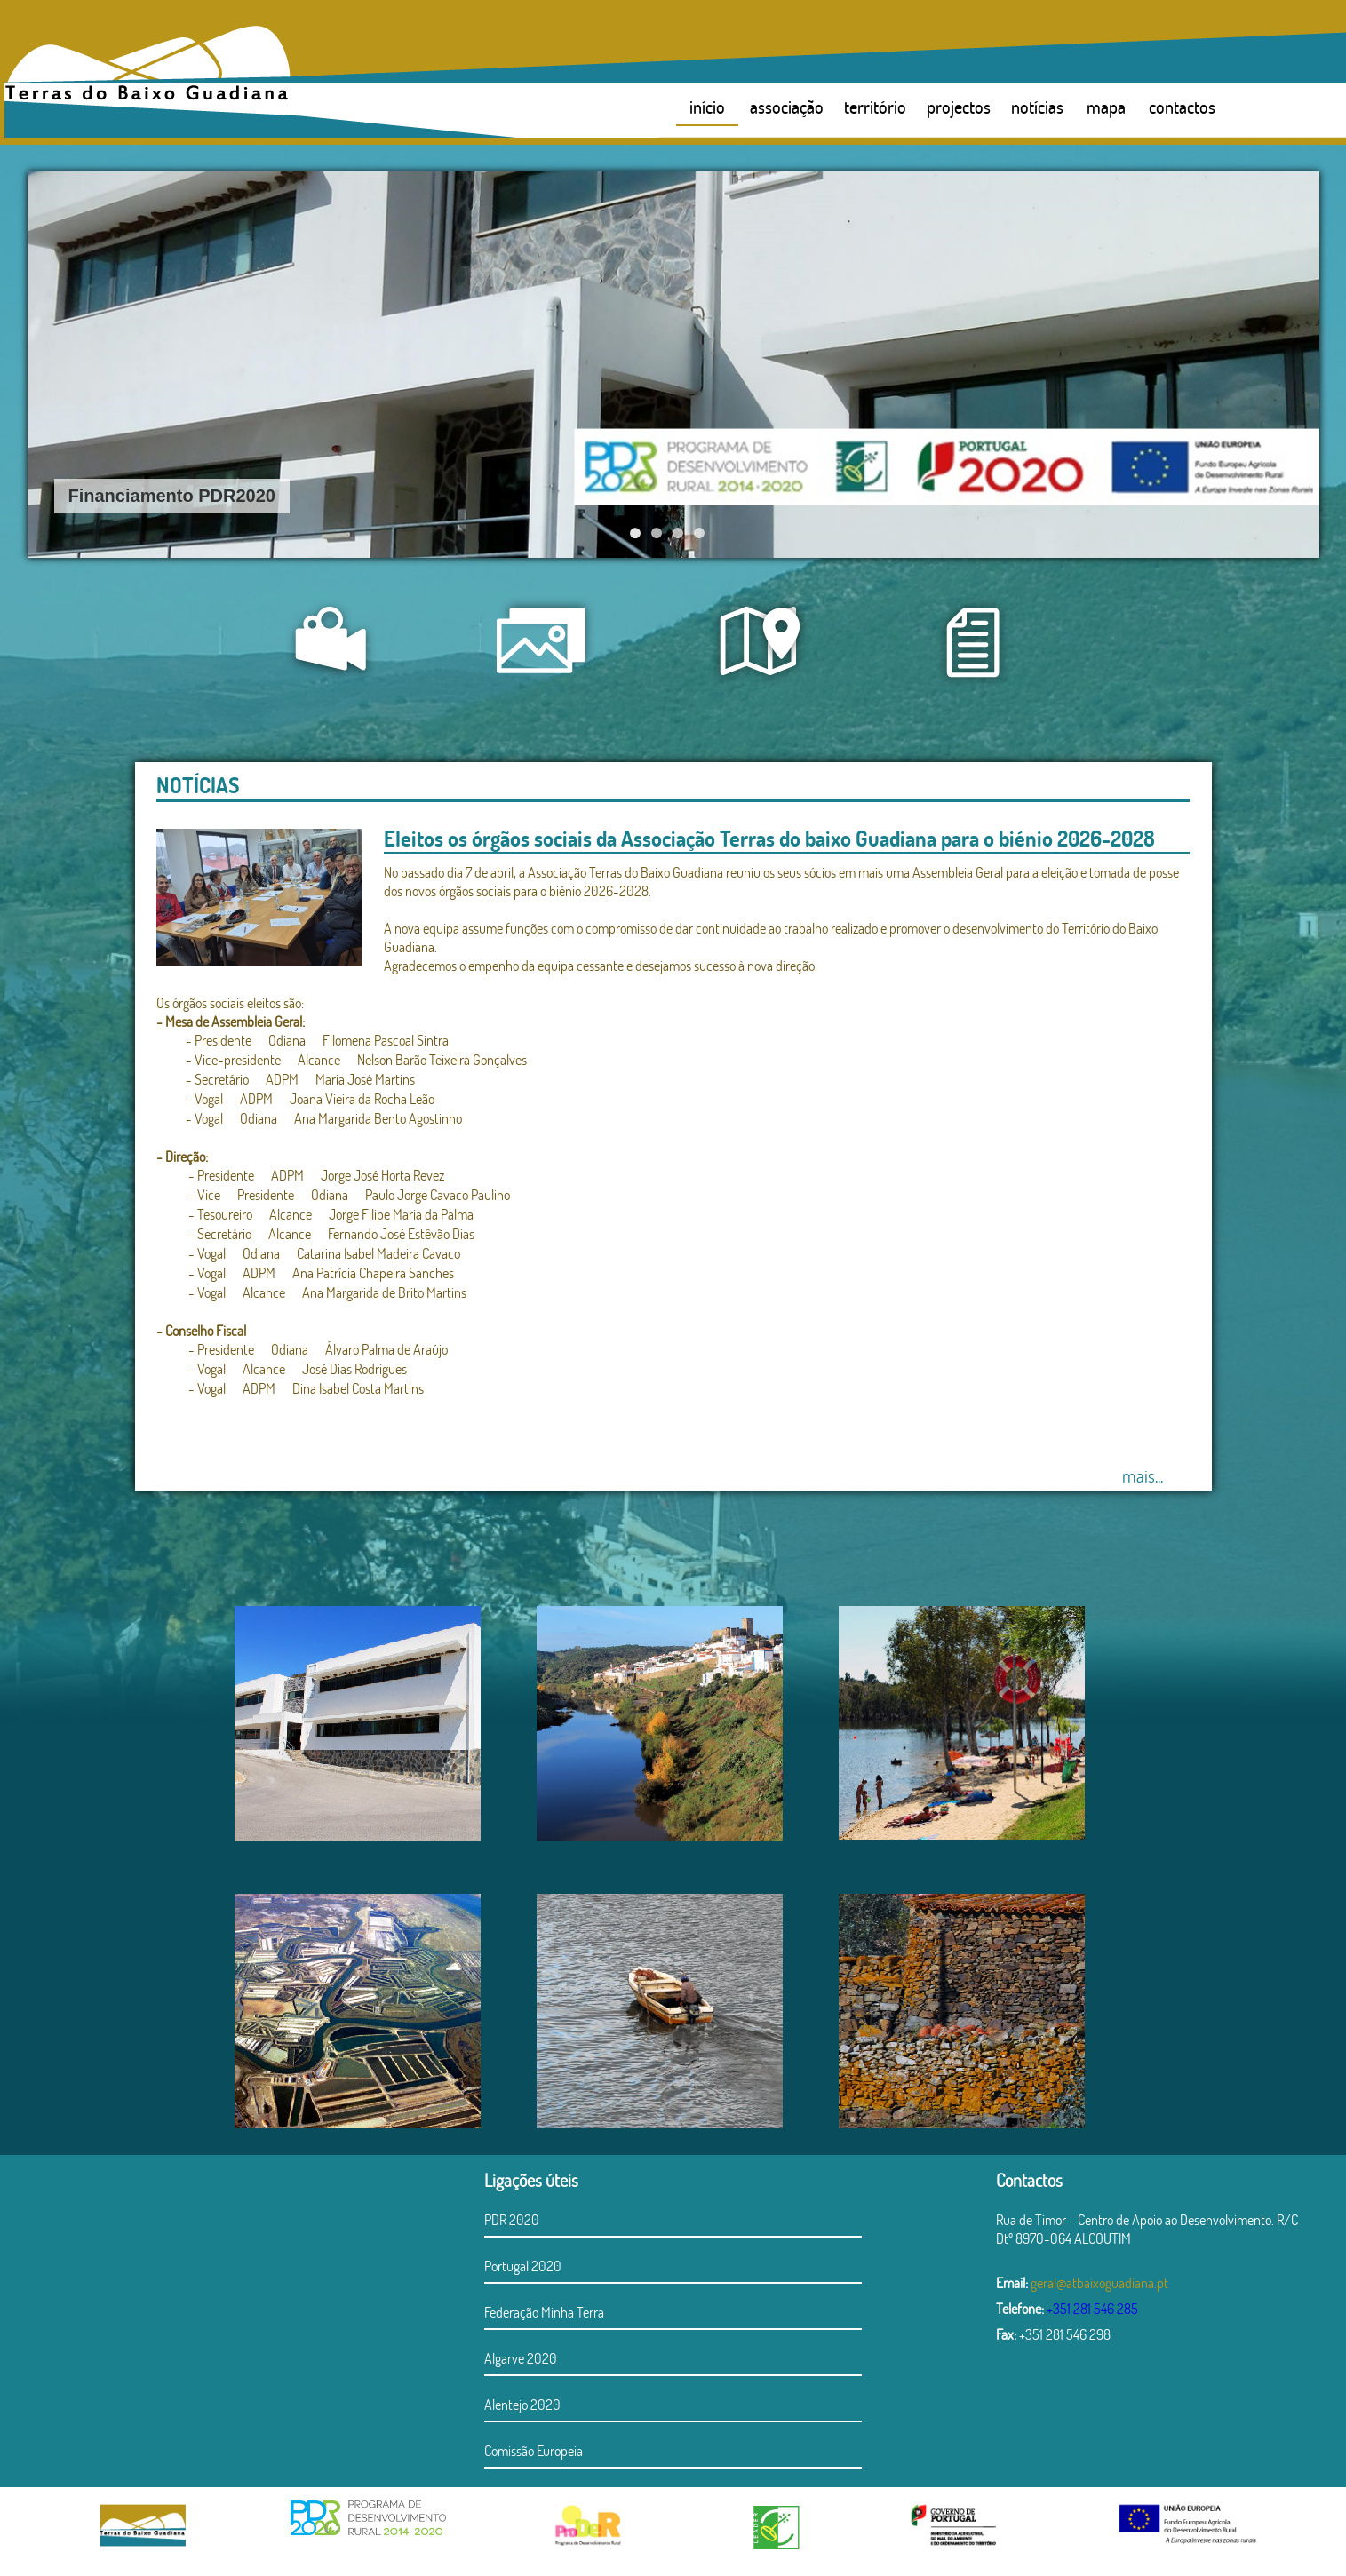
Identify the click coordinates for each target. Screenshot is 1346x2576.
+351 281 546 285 (1092, 2308)
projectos (959, 106)
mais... (1142, 1475)
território (875, 106)
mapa (1106, 106)
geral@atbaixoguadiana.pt (1099, 2282)
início (707, 106)
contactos (1182, 106)
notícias (1037, 106)
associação (787, 106)
